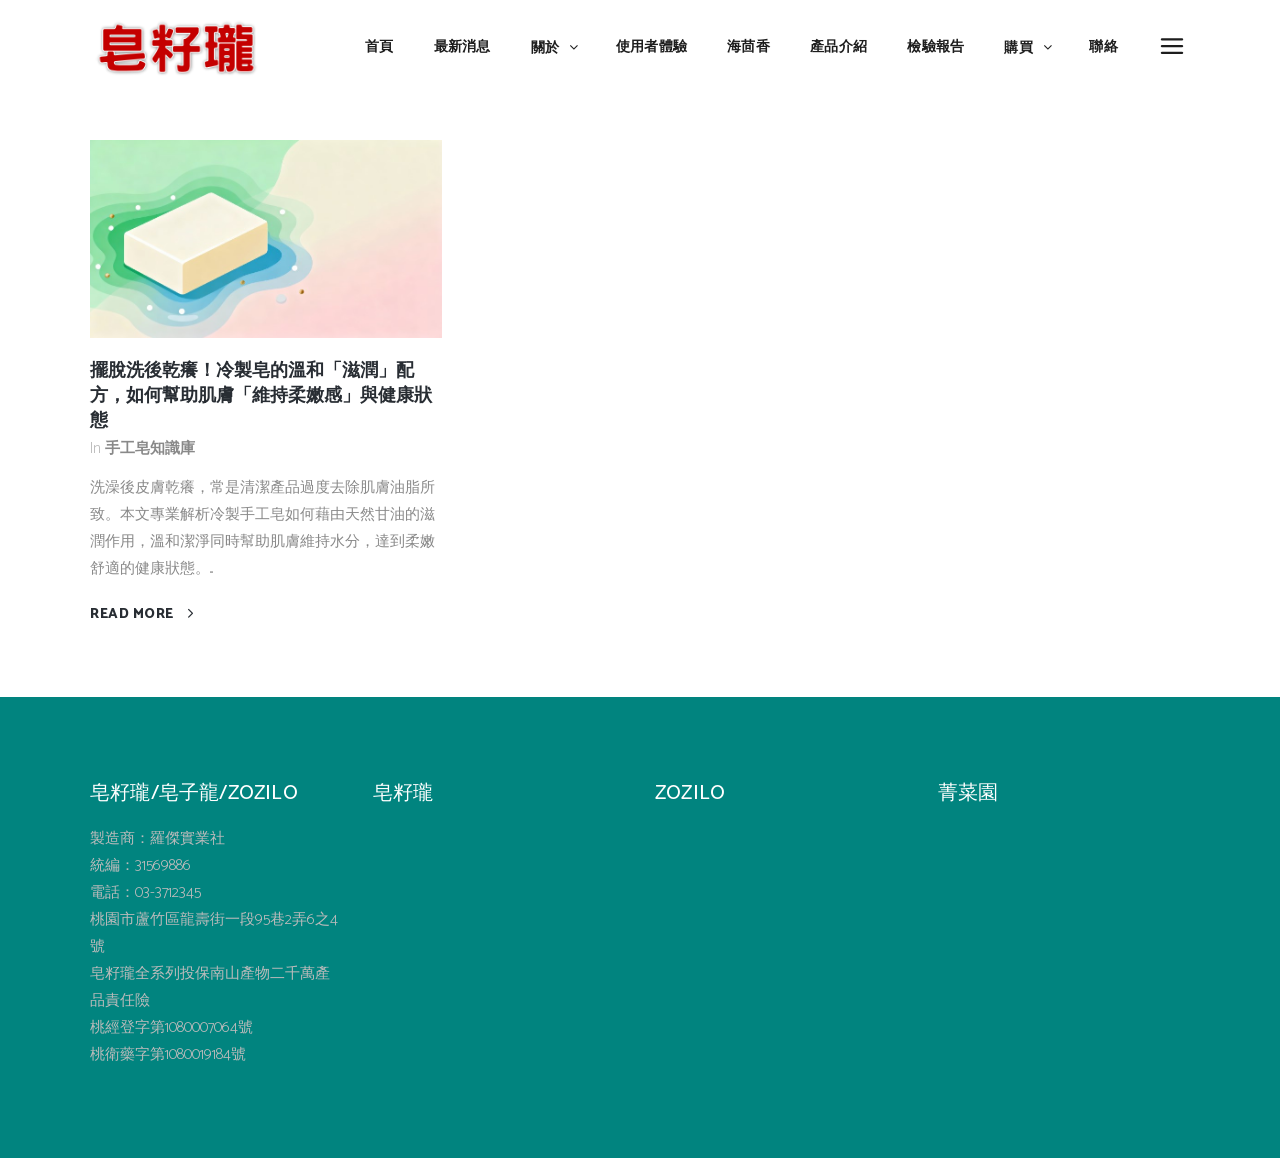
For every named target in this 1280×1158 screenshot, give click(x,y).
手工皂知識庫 (150, 448)
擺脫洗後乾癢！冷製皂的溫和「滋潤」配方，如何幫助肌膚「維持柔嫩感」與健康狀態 (261, 396)
